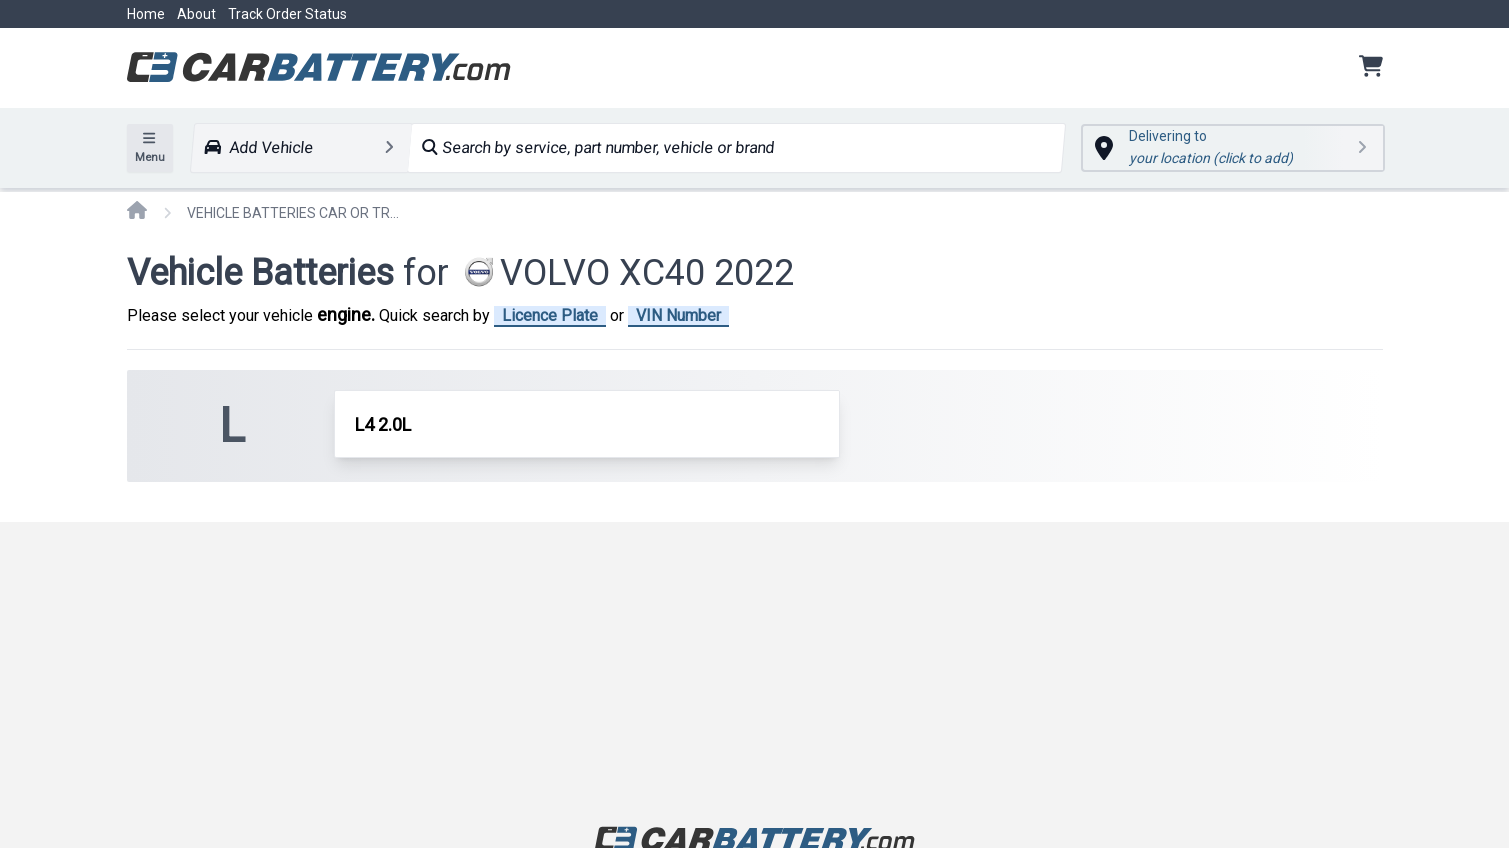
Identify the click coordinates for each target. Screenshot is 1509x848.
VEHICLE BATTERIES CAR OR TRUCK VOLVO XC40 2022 (297, 213)
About (196, 14)
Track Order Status (287, 14)
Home (146, 14)
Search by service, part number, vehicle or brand (597, 147)
